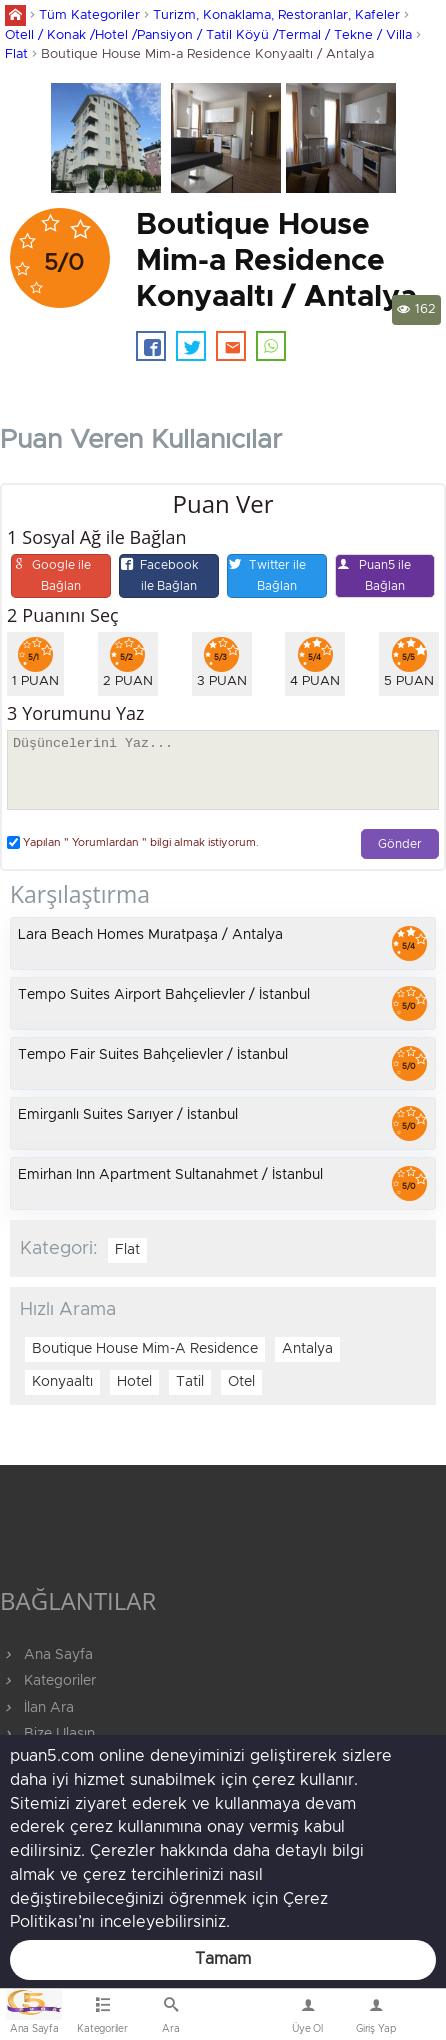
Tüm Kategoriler (89, 15)
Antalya (307, 1349)
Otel (241, 1382)
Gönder (400, 844)
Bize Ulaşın (239, 2019)
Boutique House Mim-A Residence (145, 1349)
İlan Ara (37, 1708)
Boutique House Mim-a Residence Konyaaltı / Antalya (207, 54)
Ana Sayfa (46, 1655)
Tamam (223, 1959)
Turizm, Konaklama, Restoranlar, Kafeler (276, 15)
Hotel (134, 1382)
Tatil (190, 1382)
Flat (16, 54)
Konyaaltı (62, 1382)
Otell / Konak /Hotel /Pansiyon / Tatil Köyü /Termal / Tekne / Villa (208, 35)
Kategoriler (48, 1681)
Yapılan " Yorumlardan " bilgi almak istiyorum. (133, 842)
